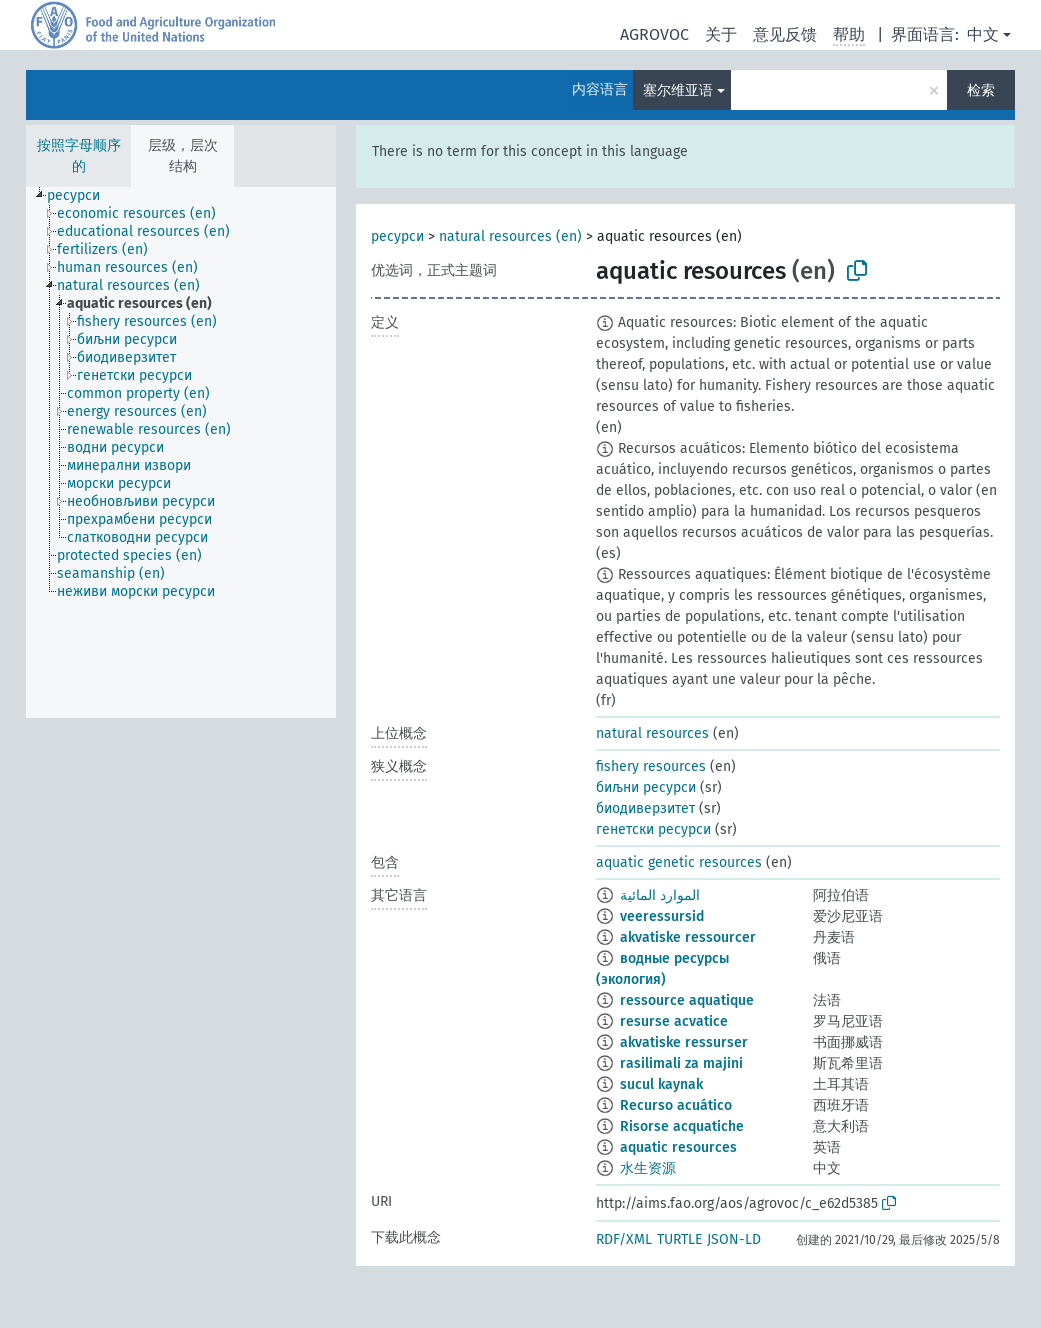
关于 (721, 34)
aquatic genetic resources (679, 862)
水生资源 (648, 1168)
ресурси (397, 236)
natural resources (652, 733)
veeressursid (662, 916)
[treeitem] (82, 196)
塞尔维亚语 (678, 90)
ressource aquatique (687, 1000)
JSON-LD (734, 1239)
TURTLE (679, 1239)
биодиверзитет (645, 808)
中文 (983, 34)
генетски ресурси (653, 829)
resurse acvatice (674, 1021)
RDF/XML (624, 1239)
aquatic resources (678, 1147)
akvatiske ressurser (684, 1042)
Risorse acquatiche (682, 1126)
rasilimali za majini (681, 1063)
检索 (981, 90)
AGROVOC (654, 34)
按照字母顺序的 (79, 156)
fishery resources (651, 766)
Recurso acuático (676, 1105)
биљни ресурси (646, 787)
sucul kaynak (661, 1084)
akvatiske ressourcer (688, 937)
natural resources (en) (510, 236)
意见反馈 (785, 34)
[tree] (181, 452)
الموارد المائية (660, 895)
